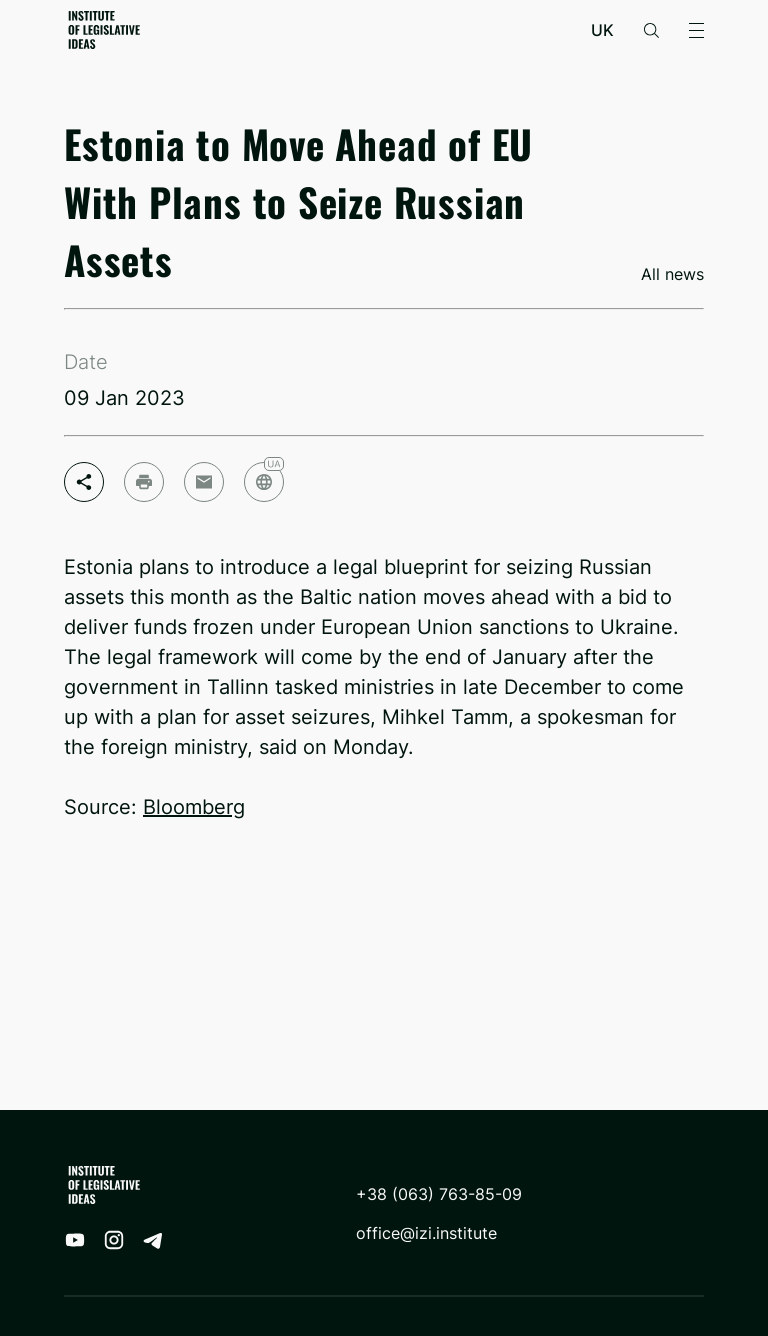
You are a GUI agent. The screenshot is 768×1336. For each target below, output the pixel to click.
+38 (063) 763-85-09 (439, 1194)
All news (672, 274)
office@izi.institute (426, 1233)
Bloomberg (194, 807)
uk (602, 30)
